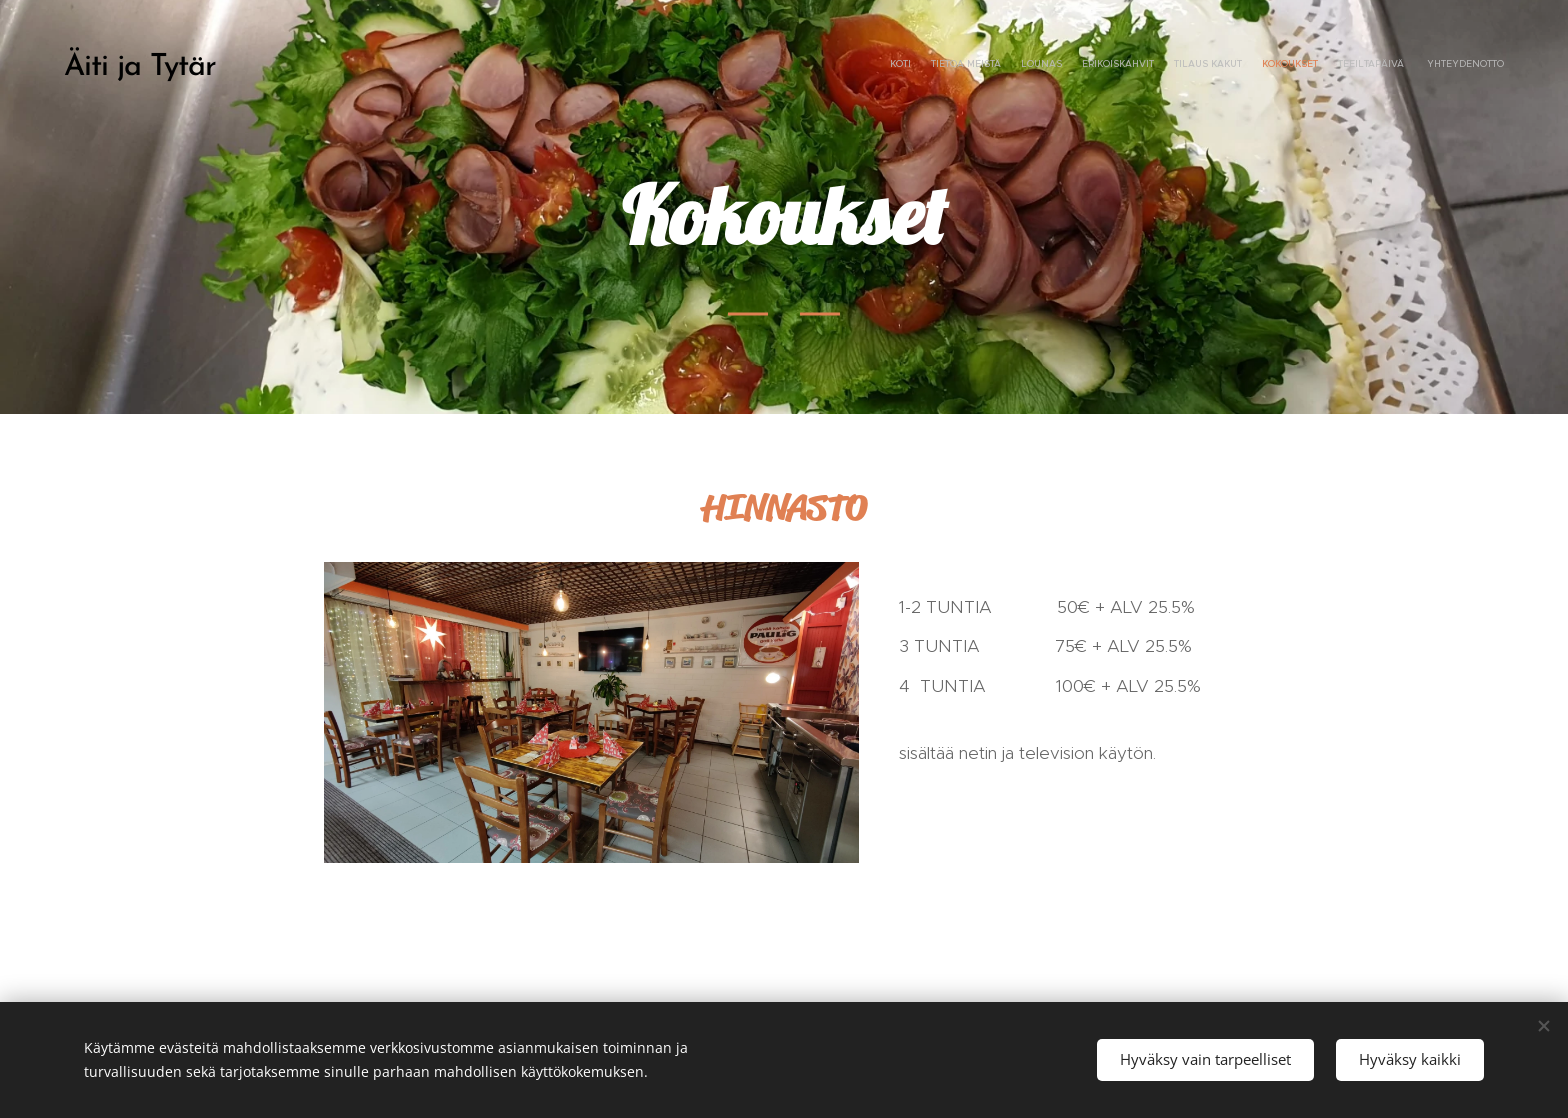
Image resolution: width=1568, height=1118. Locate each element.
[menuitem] (1366, 65)
